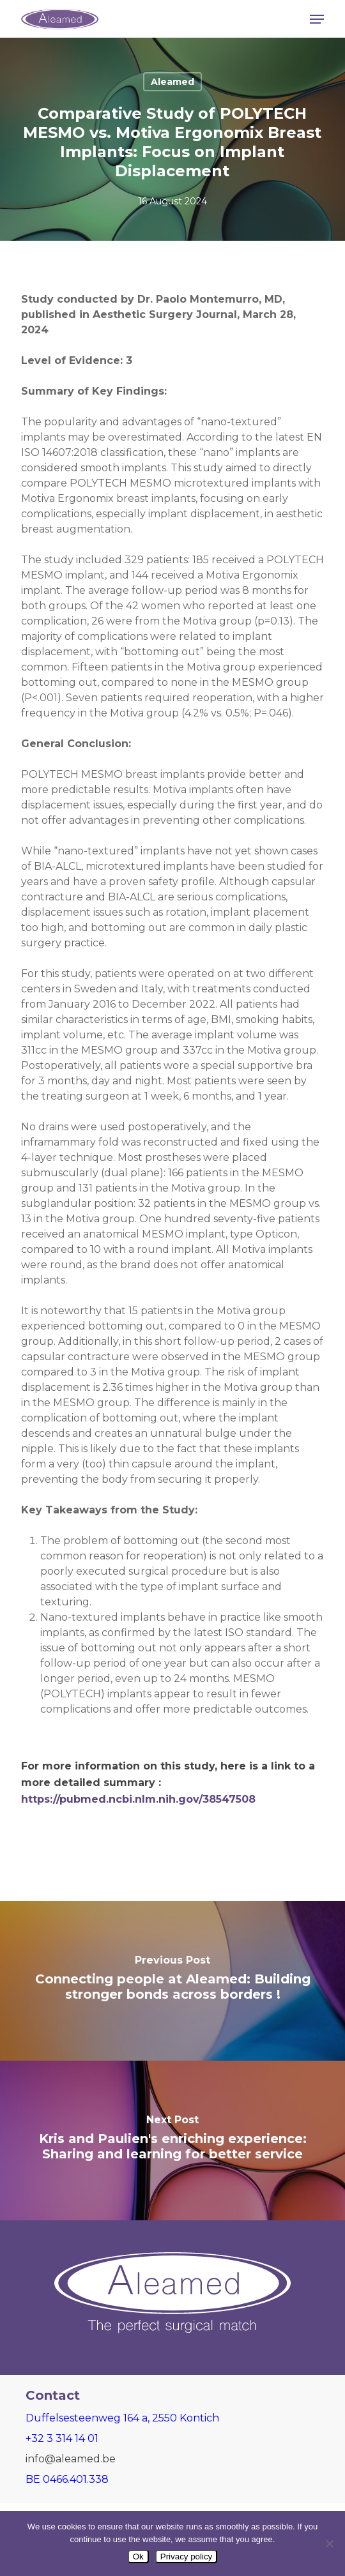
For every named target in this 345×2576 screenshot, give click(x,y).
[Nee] (329, 2543)
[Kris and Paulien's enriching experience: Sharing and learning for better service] (172, 2140)
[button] (317, 19)
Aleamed (172, 81)
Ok (138, 2556)
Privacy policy (186, 2556)
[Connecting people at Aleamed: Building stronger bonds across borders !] (172, 1981)
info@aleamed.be (71, 2459)
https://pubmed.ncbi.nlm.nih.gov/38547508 (138, 1799)
